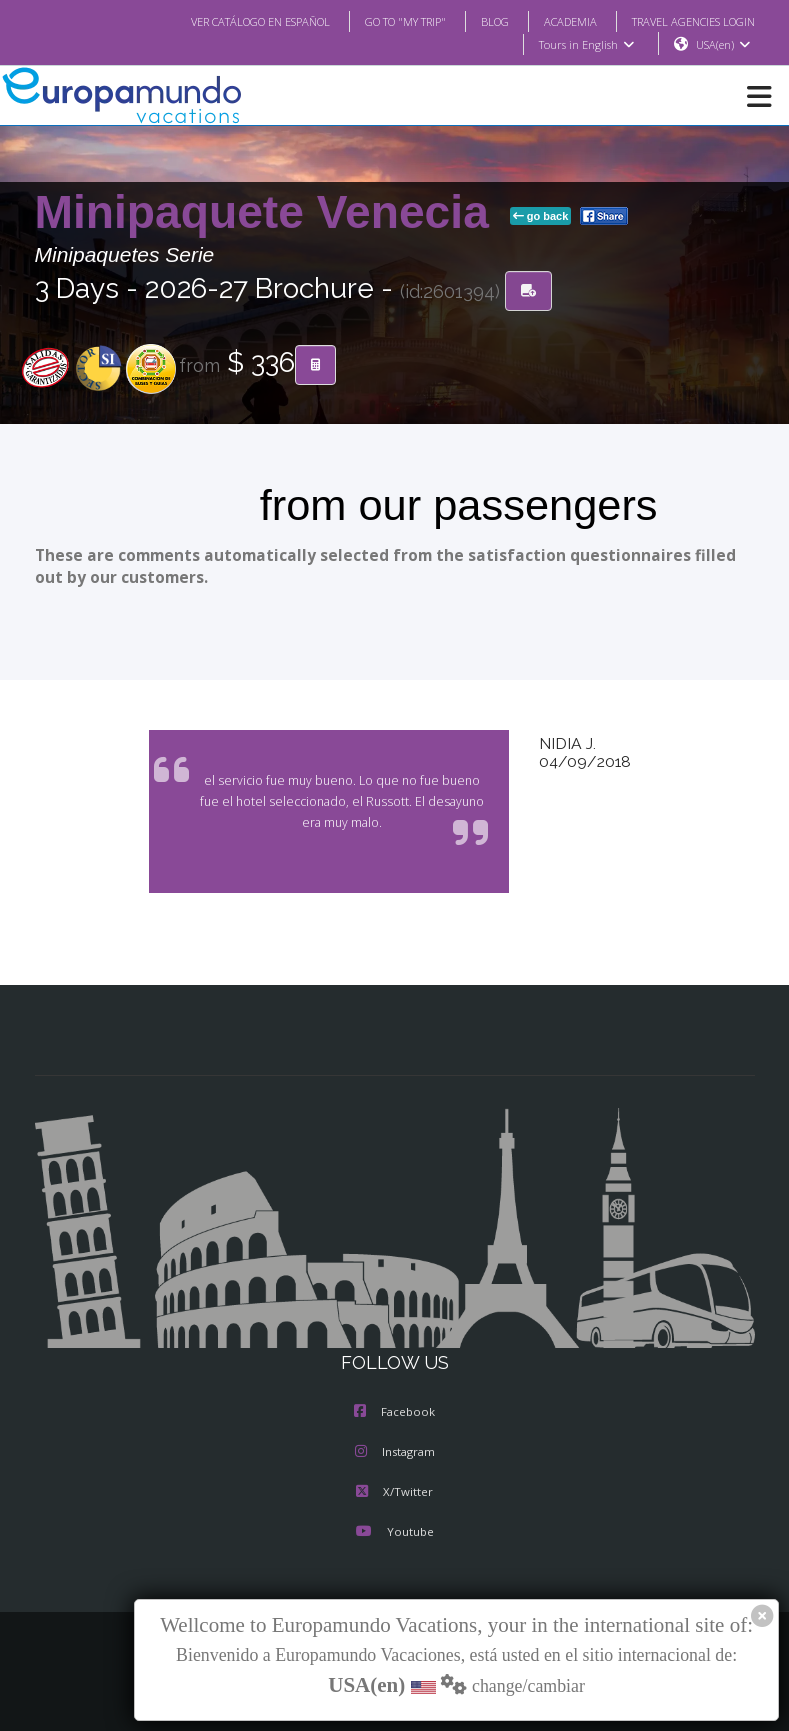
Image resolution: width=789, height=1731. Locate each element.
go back (541, 217)
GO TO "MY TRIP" (378, 21)
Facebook (394, 1413)
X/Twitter (394, 1493)
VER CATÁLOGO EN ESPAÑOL (219, 21)
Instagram (395, 1453)
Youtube (394, 1533)
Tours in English (585, 45)
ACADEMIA (552, 21)
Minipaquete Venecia (268, 213)
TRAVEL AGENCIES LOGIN (685, 21)
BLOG (474, 21)
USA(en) (722, 45)
